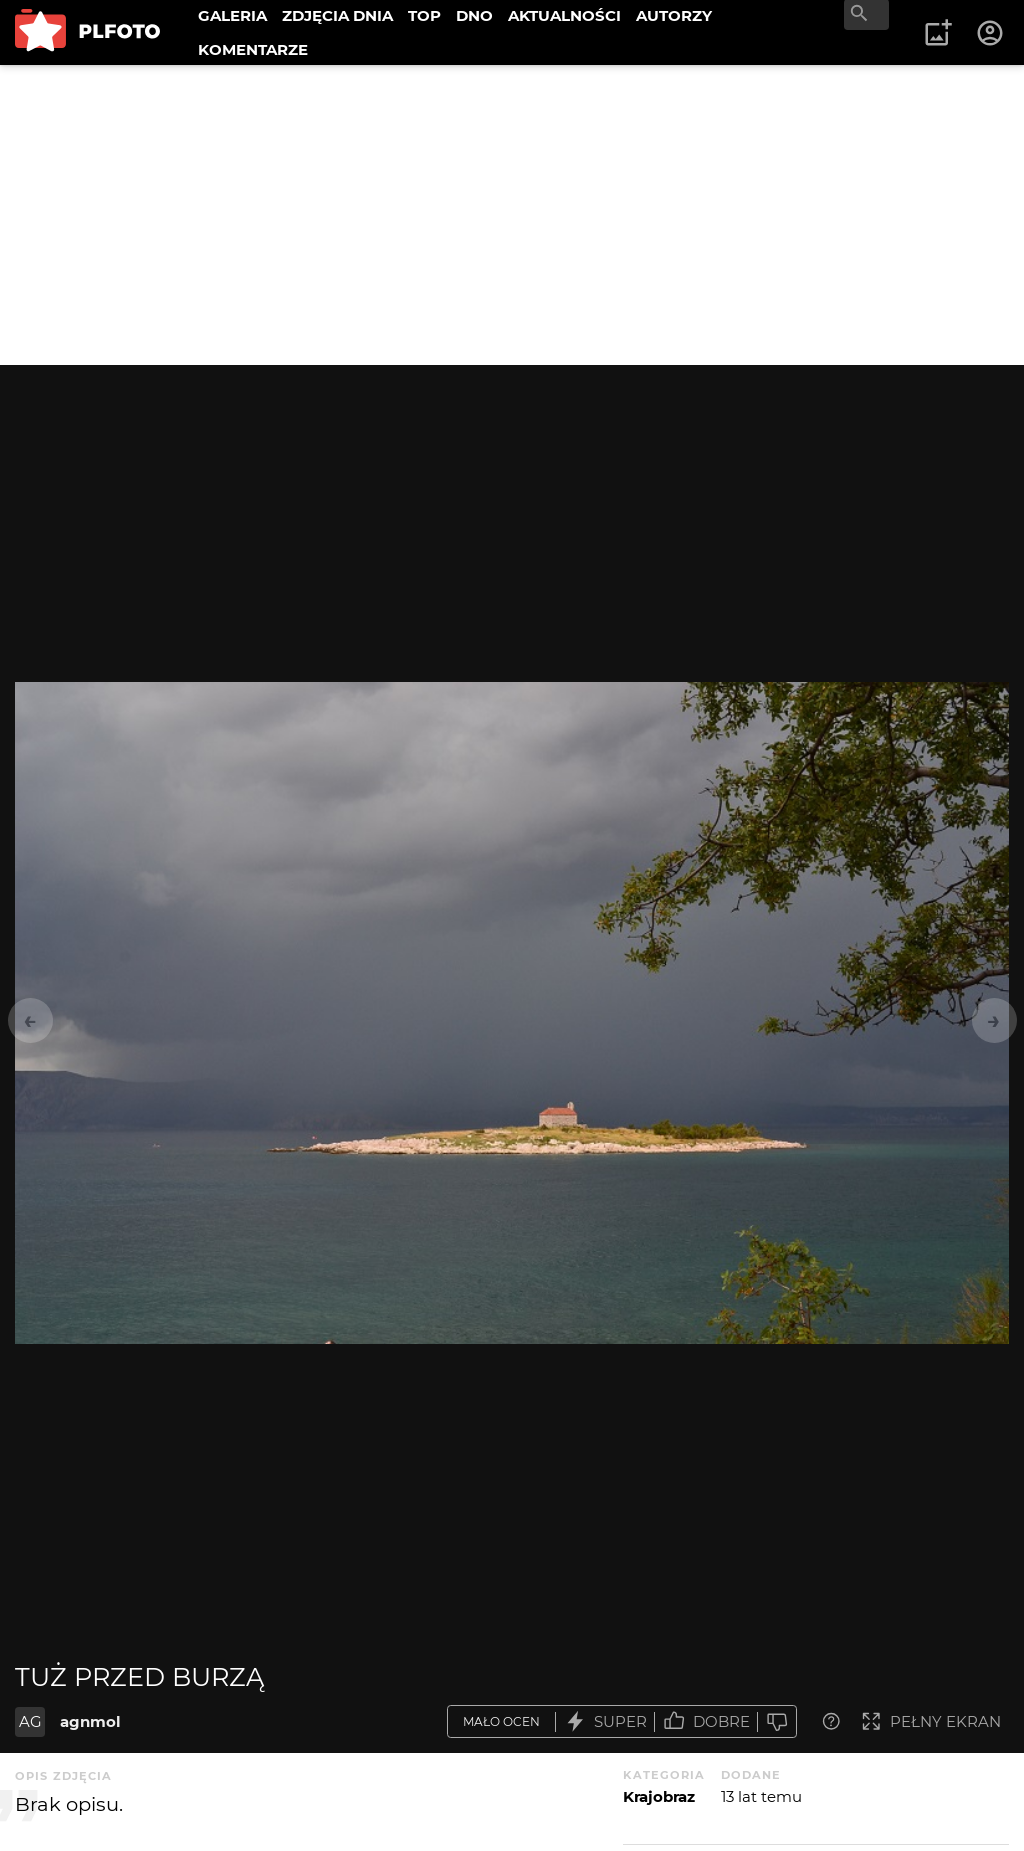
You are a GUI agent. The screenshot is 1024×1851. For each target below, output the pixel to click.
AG (30, 1721)
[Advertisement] (512, 215)
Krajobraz (659, 1796)
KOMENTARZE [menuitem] (253, 49)
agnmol (90, 1721)
